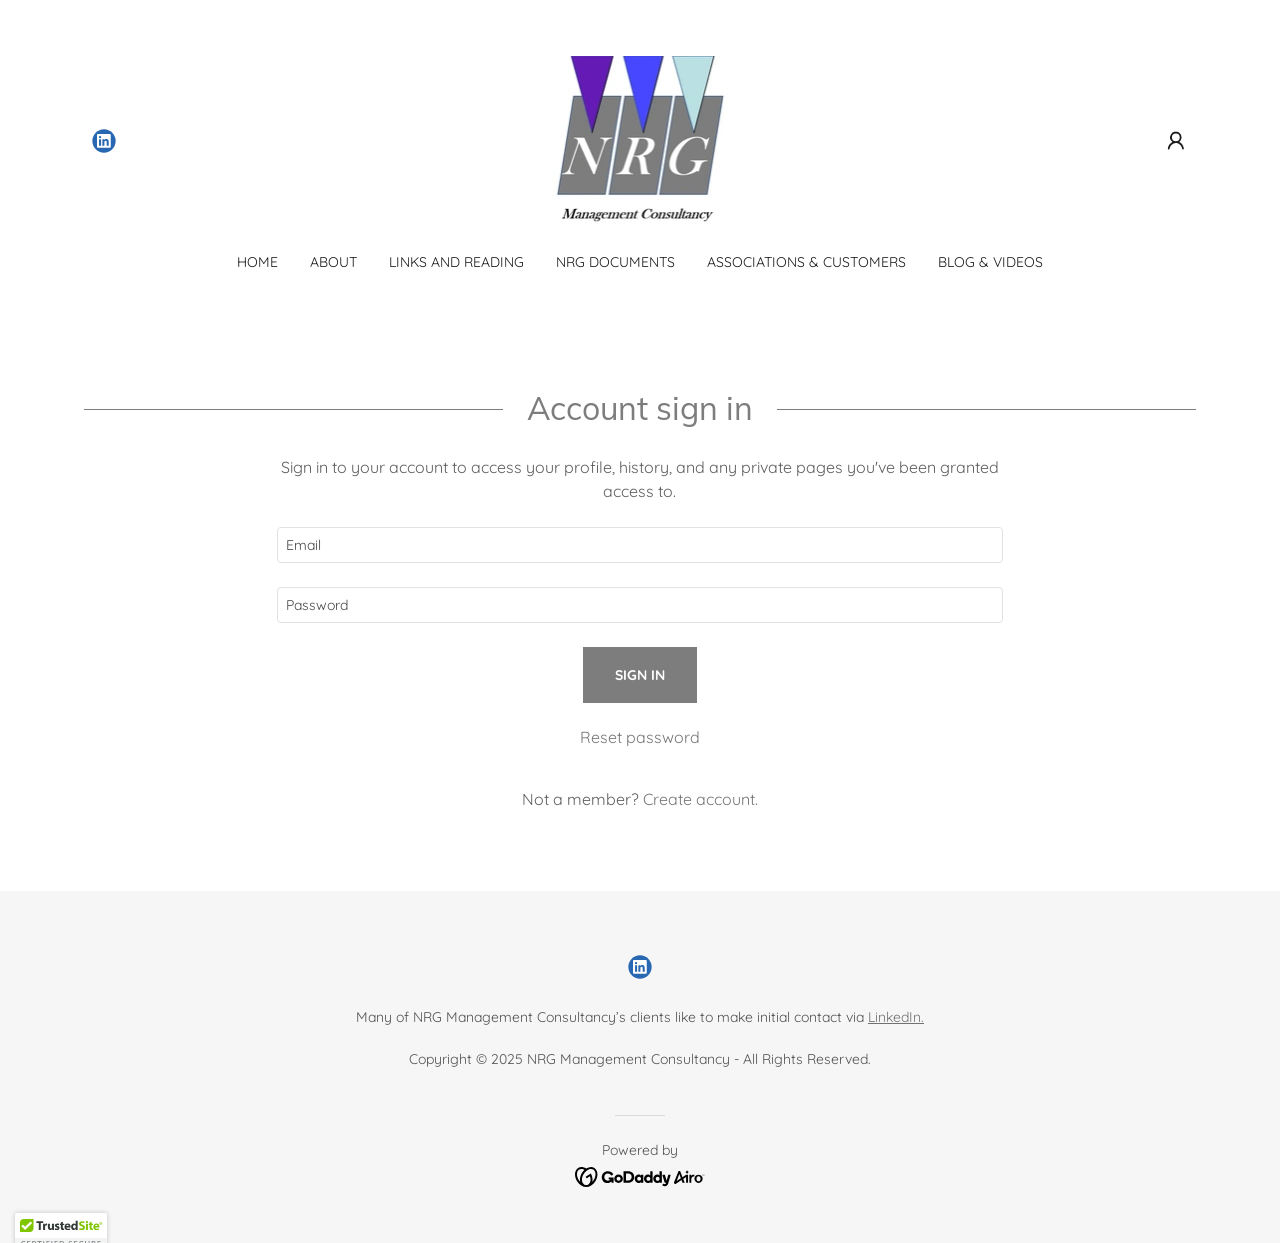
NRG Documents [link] (615, 262)
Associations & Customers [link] (806, 262)
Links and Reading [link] (456, 262)
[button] (1176, 141)
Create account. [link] (700, 799)
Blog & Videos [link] (990, 262)
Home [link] (257, 262)
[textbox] (639, 545)
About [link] (333, 262)
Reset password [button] (640, 737)
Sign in (640, 675)
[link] (104, 141)
